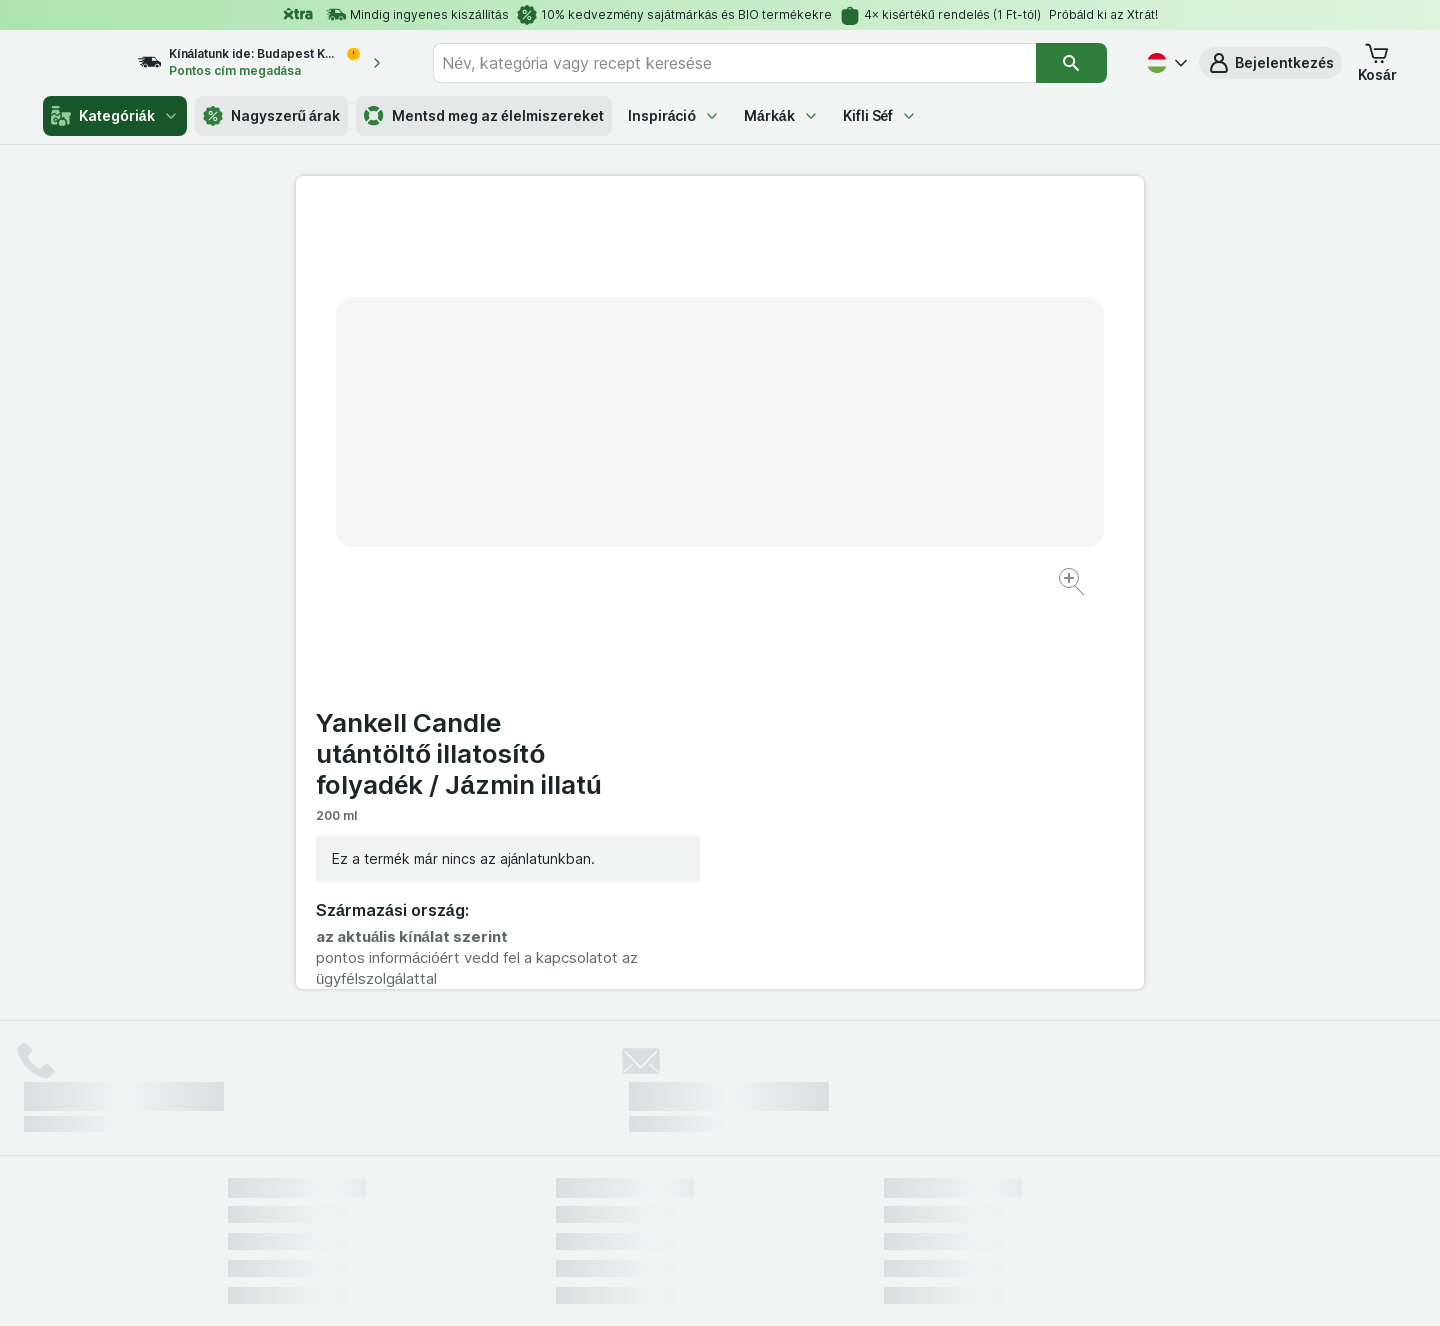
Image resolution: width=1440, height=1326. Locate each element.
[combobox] (752, 63)
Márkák (781, 115)
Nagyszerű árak (271, 116)
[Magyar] (1165, 63)
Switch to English (754, 1204)
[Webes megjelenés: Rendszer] (639, 1286)
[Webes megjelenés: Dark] (818, 1286)
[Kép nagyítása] (649, 520)
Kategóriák (114, 116)
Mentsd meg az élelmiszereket (484, 116)
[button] (1270, 63)
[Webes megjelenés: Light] (737, 1286)
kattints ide (485, 1154)
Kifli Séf (880, 115)
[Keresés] (1071, 63)
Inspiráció (674, 115)
